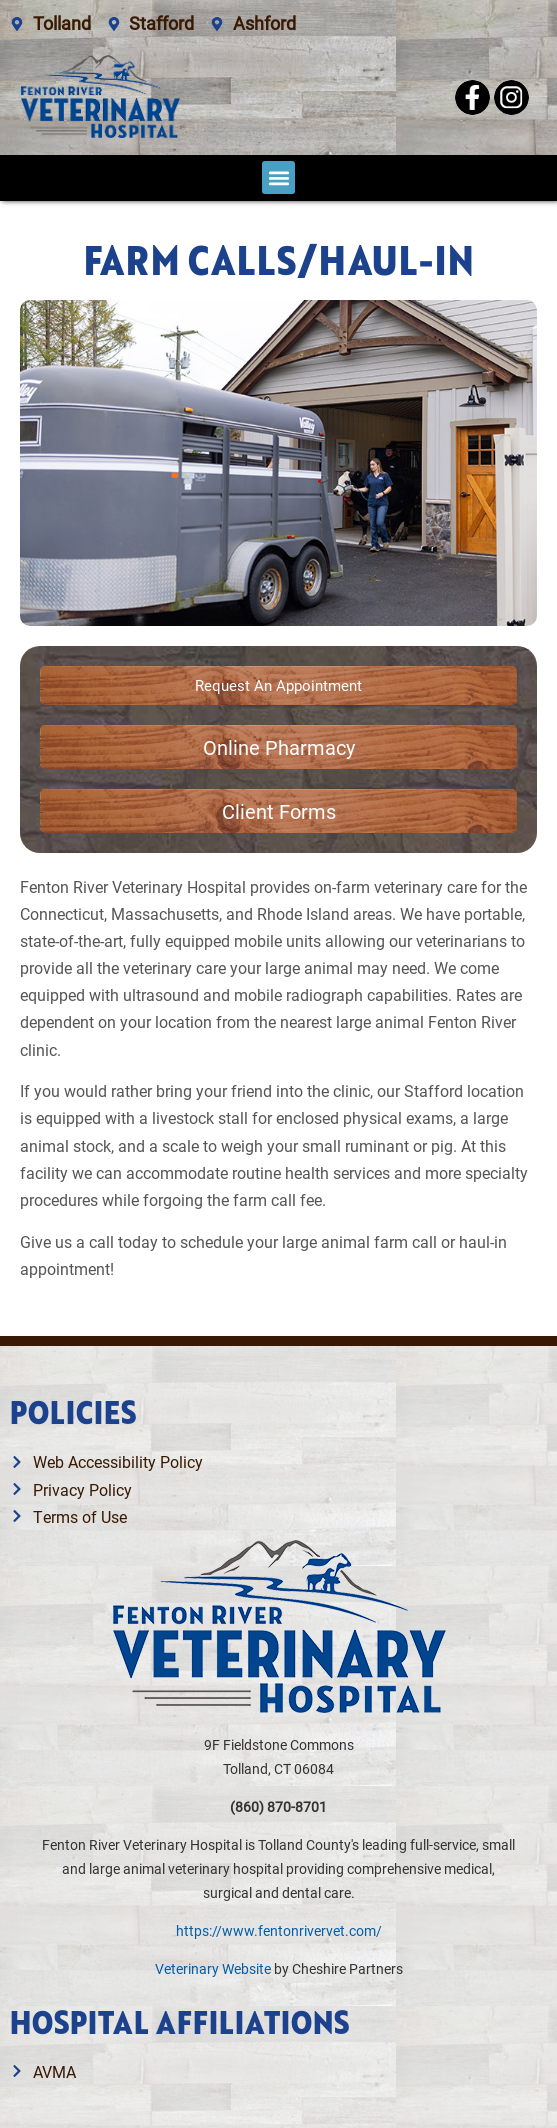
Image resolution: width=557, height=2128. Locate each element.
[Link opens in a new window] (279, 747)
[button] (278, 177)
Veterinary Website (213, 1968)
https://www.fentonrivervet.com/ (279, 1930)
